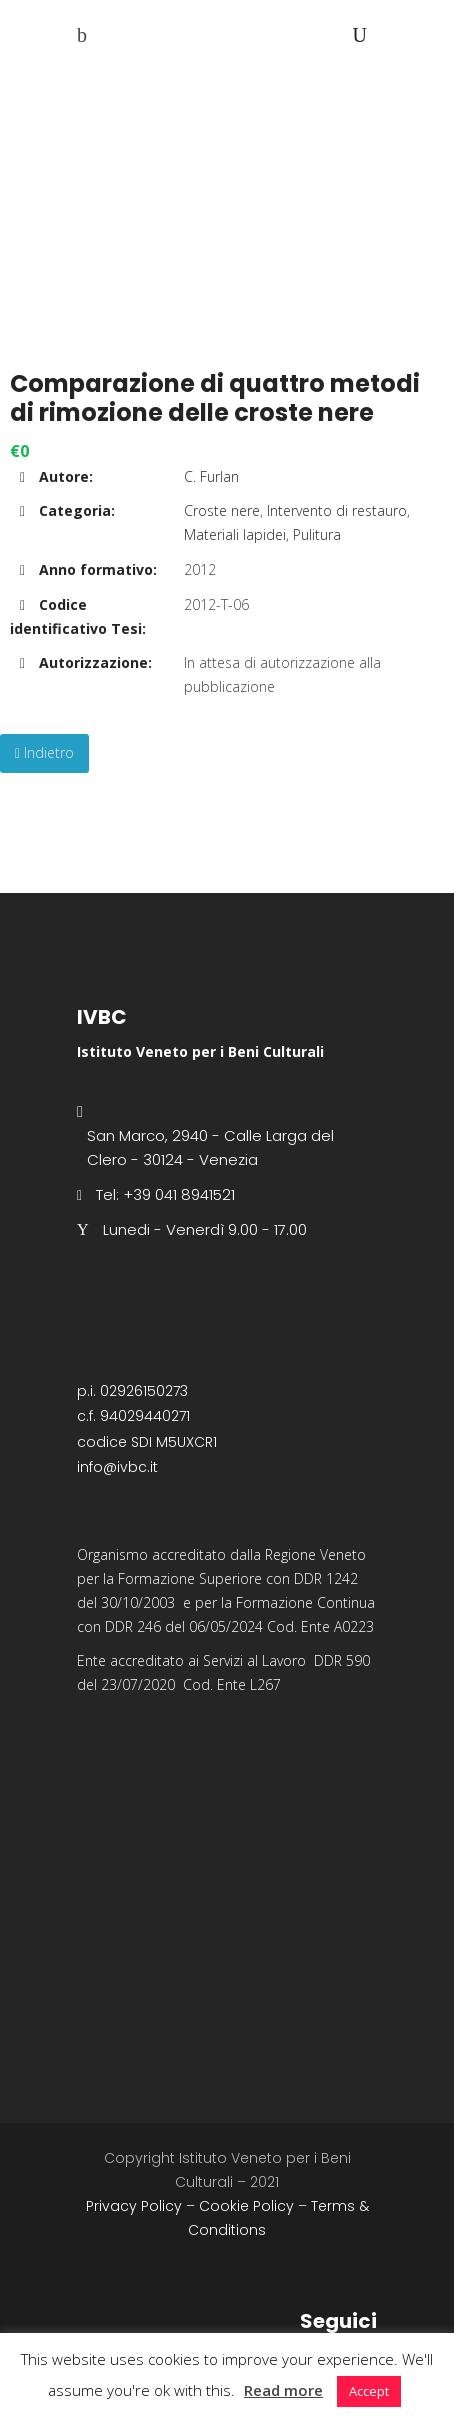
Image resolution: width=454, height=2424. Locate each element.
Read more (283, 2390)
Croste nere (222, 510)
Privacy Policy (134, 2206)
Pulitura (317, 534)
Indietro (44, 752)
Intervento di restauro (337, 510)
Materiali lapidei (235, 534)
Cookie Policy (246, 2206)
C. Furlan (211, 476)
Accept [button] (369, 2391)
